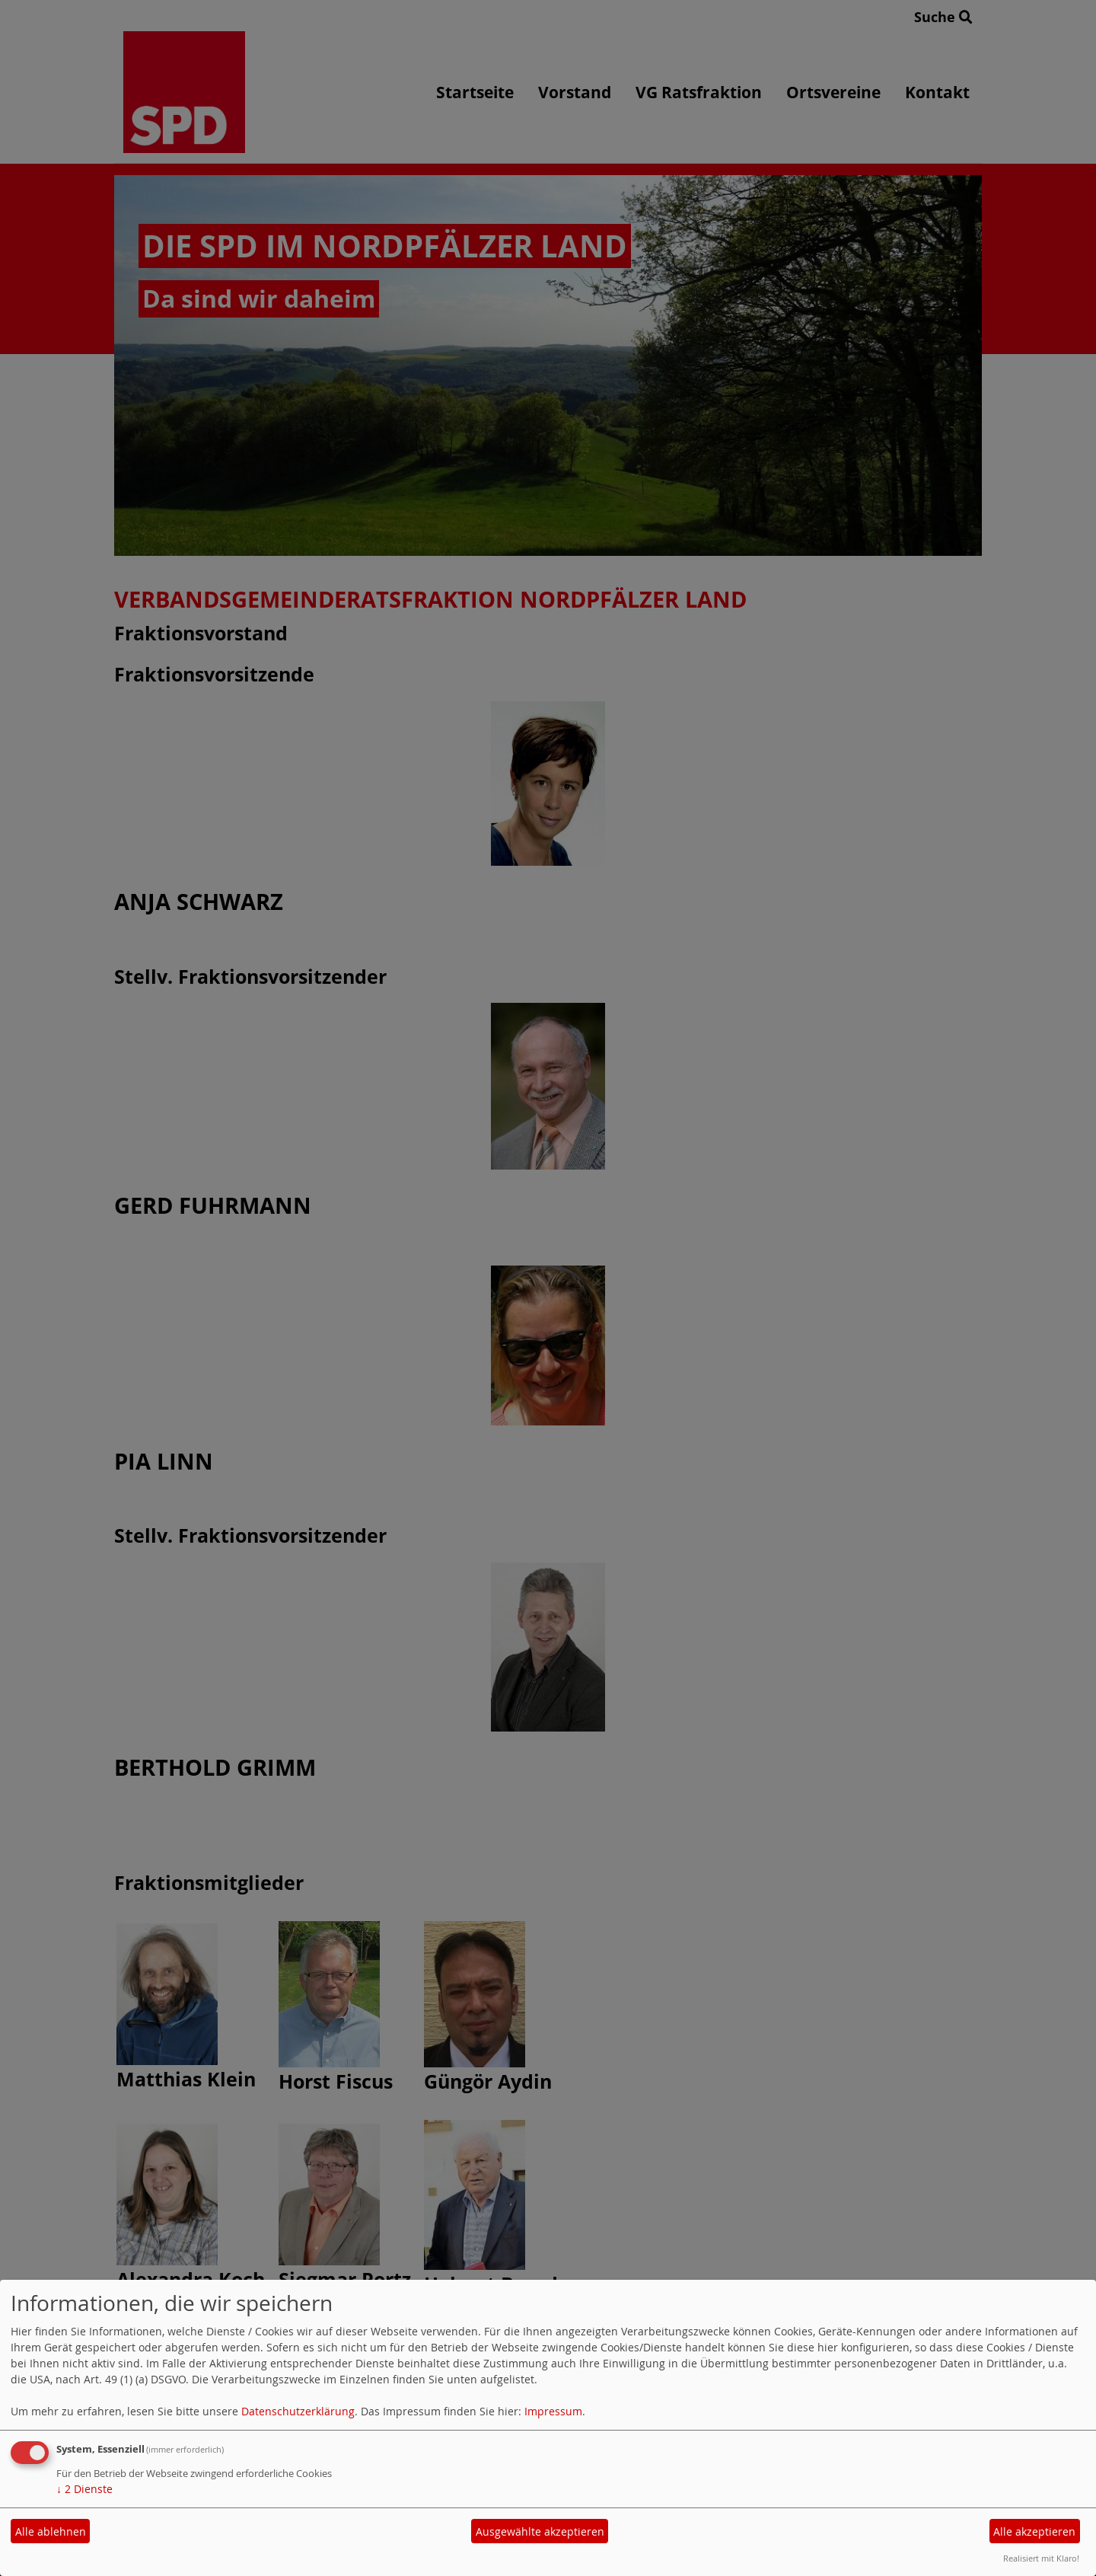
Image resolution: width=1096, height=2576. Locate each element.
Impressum (553, 2411)
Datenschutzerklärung (298, 2411)
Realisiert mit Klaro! (1041, 2558)
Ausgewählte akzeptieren (540, 2531)
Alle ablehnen (50, 2531)
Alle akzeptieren (1034, 2531)
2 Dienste (84, 2489)
